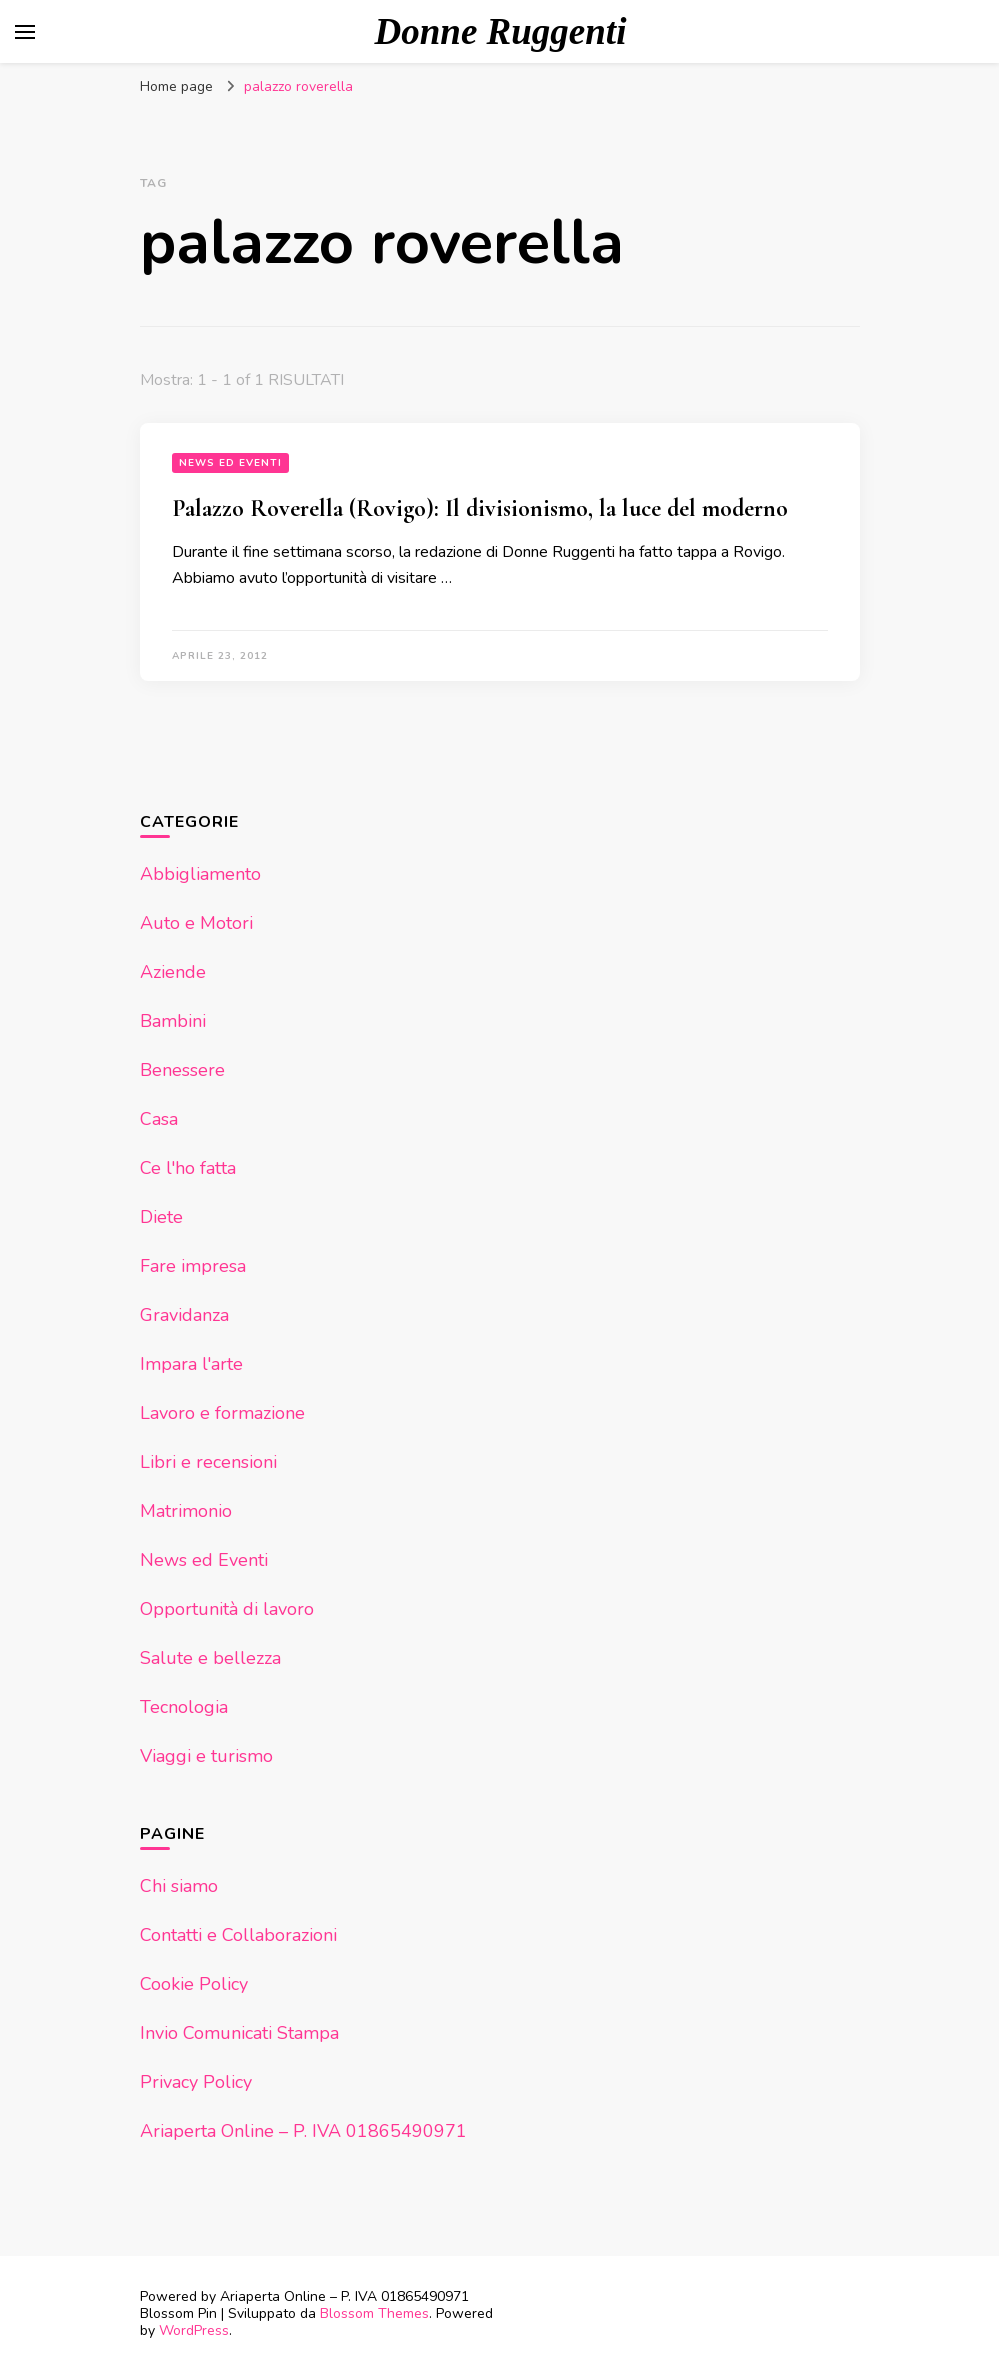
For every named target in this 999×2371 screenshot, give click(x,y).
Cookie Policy (194, 1984)
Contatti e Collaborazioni (238, 1935)
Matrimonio (186, 1511)
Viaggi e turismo (206, 1756)
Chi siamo (179, 1886)
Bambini (173, 1021)
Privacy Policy (196, 2082)
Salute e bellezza (210, 1658)
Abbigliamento (200, 874)
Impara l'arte (191, 1364)
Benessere (182, 1070)
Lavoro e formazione (222, 1413)
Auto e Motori (196, 923)
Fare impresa (193, 1266)
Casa (159, 1119)
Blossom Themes (374, 2313)
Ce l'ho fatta (188, 1168)
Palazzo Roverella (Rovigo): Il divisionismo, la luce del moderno (480, 508)
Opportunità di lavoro (227, 1609)
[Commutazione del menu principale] (25, 32)
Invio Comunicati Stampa (239, 2033)
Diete (161, 1217)
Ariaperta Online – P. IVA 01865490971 (303, 2131)
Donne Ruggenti (501, 31)
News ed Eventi (230, 463)
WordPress (194, 2330)
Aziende (173, 972)
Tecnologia (184, 1707)
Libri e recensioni (208, 1462)
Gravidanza (184, 1315)
